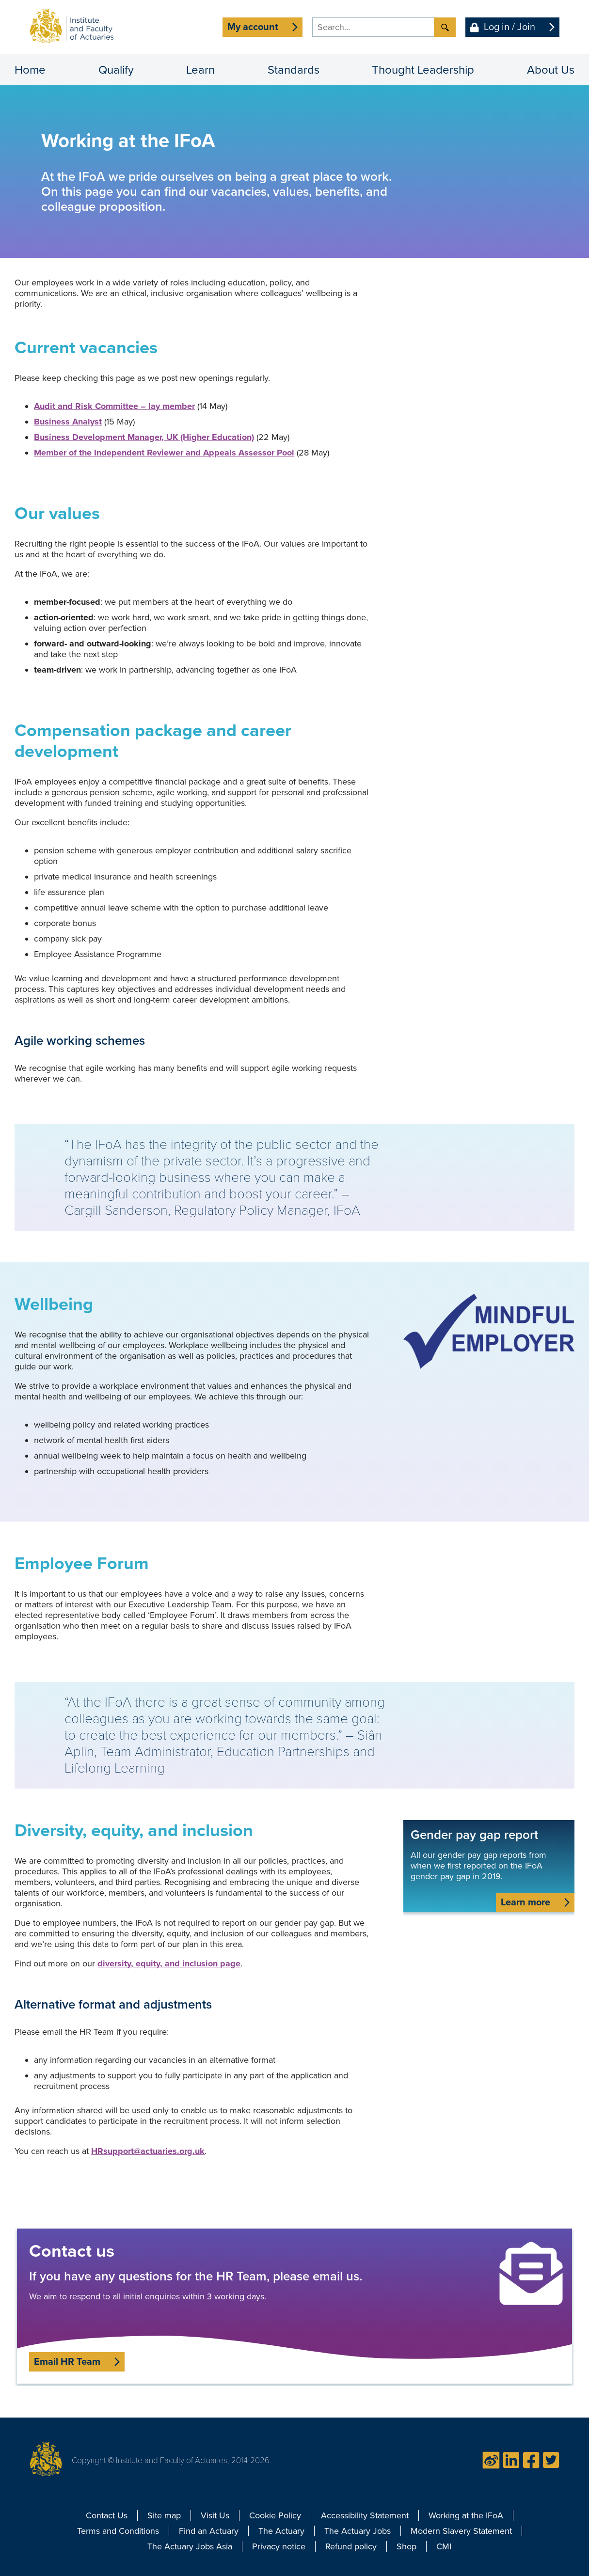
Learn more (525, 1902)
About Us (550, 70)
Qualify (116, 70)
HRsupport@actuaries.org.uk (148, 2151)
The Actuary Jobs (357, 2531)
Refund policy (351, 2546)
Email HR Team (67, 2362)
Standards (293, 70)
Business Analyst (68, 421)
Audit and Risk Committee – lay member (114, 406)
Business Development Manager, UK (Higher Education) (144, 437)
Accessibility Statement (365, 2515)
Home (30, 70)
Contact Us (106, 2515)
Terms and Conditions (118, 2531)
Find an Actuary (209, 2531)
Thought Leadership (423, 70)
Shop (406, 2546)
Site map (164, 2515)
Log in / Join (509, 27)
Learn (200, 70)
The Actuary (281, 2531)
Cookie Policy (275, 2515)
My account (252, 27)
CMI (443, 2546)
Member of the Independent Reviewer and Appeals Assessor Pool (164, 452)
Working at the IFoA (466, 2515)
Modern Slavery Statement (461, 2531)
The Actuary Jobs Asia (189, 2546)
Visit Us (215, 2515)
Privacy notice (278, 2546)
